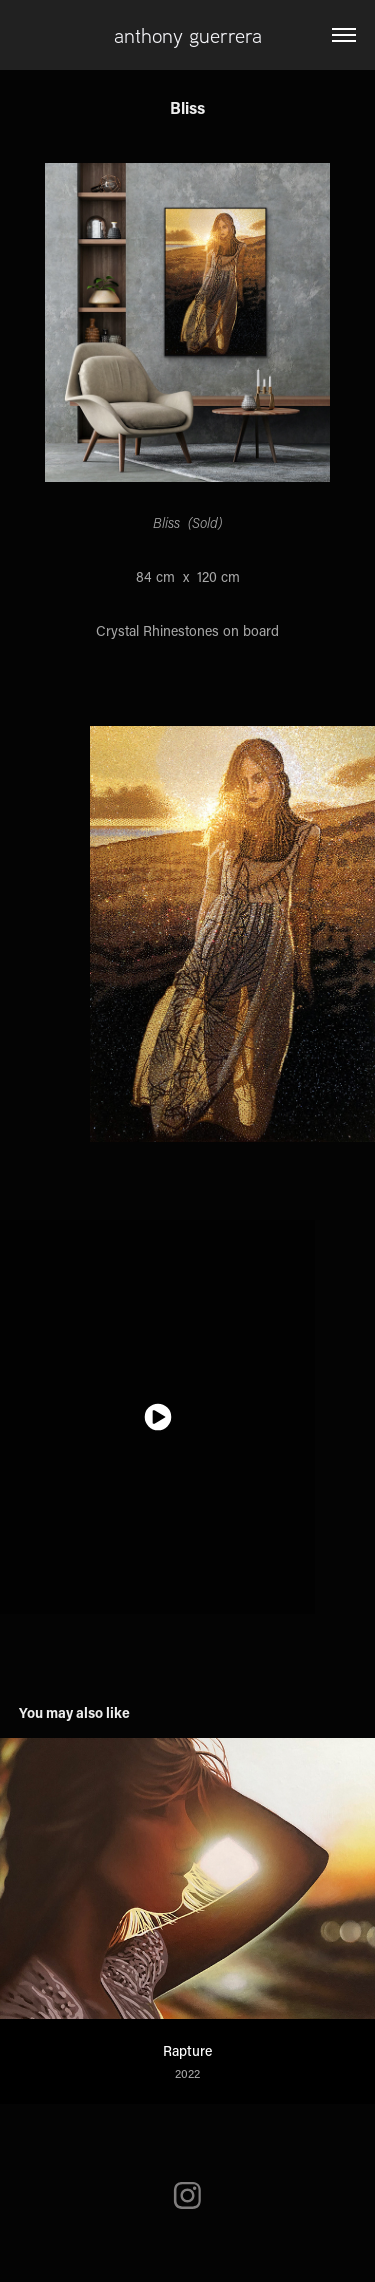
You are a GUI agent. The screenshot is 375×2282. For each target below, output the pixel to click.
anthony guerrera (188, 35)
